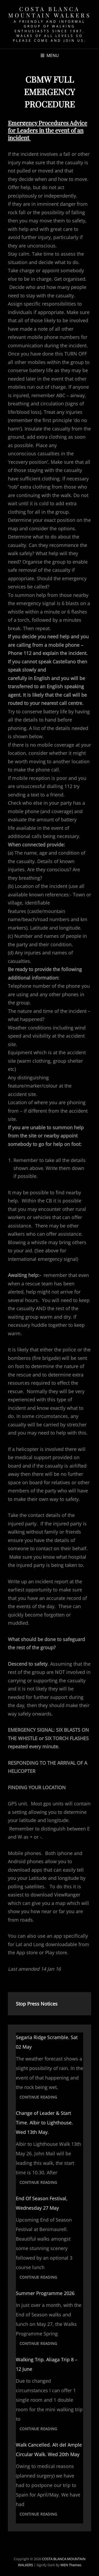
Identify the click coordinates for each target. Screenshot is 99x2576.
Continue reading (40, 2098)
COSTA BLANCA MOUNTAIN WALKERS (49, 12)
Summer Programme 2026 (45, 2293)
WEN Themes (70, 2565)
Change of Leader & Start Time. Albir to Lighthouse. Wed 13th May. (44, 2122)
